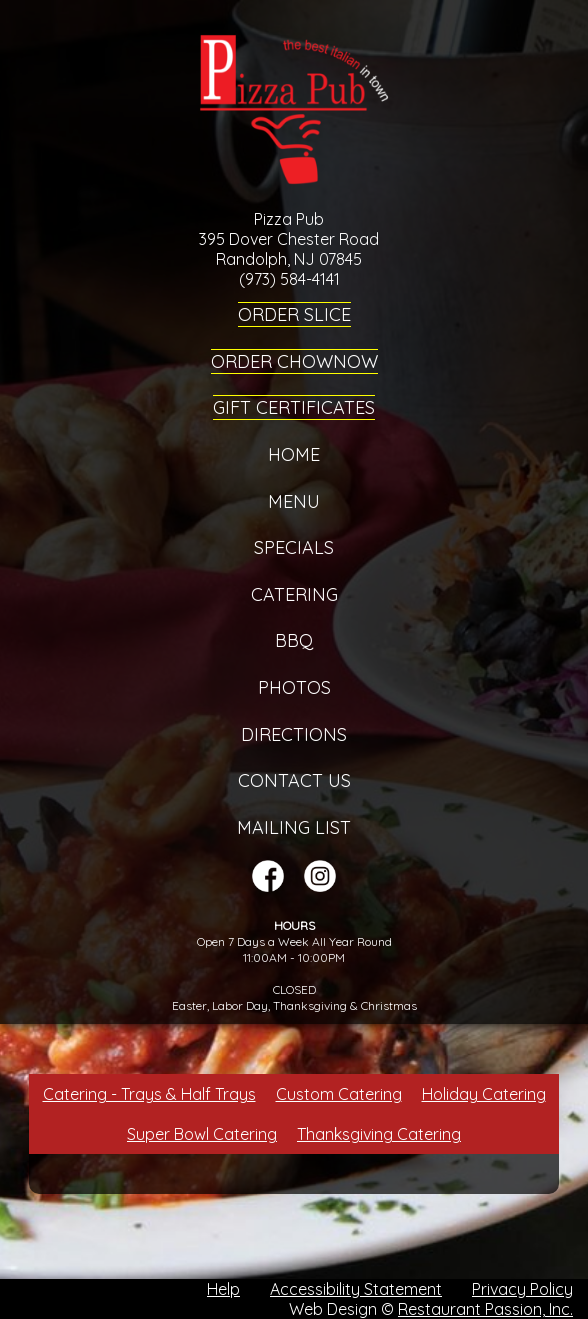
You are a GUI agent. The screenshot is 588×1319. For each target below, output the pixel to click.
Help (223, 1289)
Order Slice (294, 314)
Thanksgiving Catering (379, 1134)
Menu (294, 501)
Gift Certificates (294, 407)
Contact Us (294, 780)
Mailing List (294, 827)
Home (294, 454)
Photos (294, 687)
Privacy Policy (522, 1289)
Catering (294, 594)
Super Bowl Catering (202, 1134)
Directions (294, 734)
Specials (294, 547)
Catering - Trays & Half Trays (149, 1094)
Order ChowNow (294, 361)
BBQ (294, 640)
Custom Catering (339, 1094)
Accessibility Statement (356, 1289)
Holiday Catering (484, 1094)
